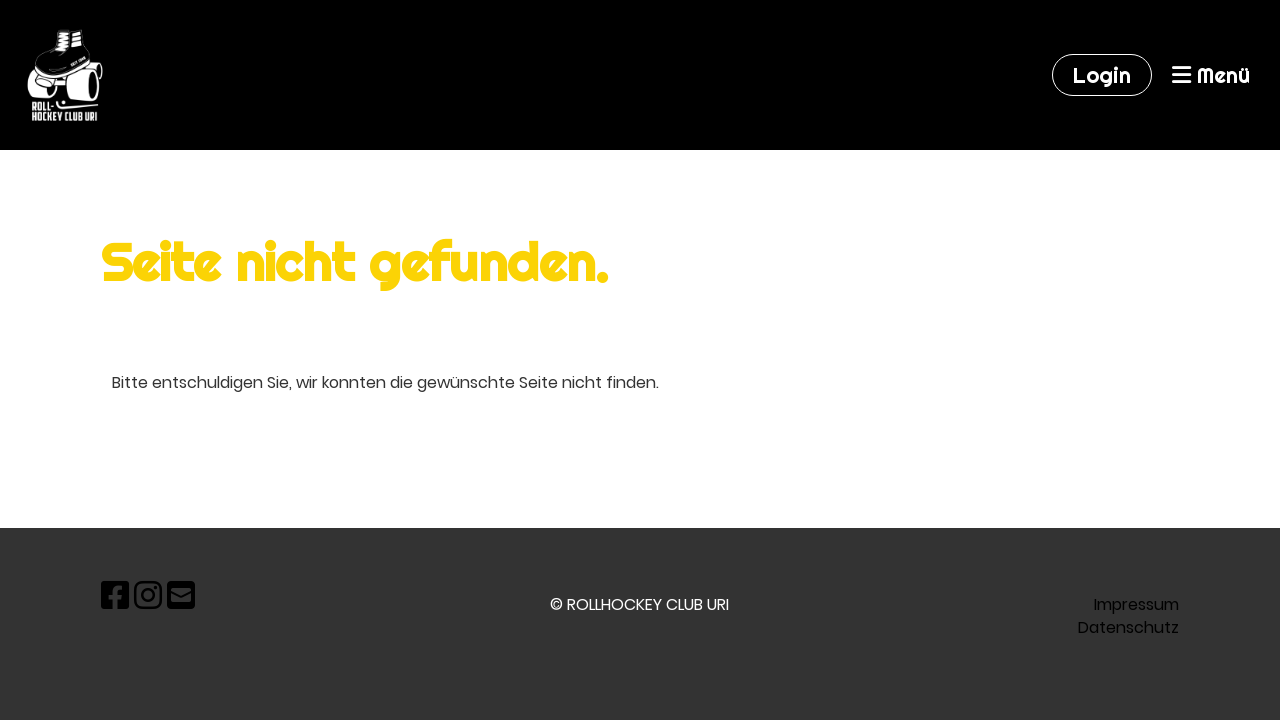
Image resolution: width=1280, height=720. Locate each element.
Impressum (1136, 604)
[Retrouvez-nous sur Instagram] (148, 595)
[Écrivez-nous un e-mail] (181, 595)
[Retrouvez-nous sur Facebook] (115, 595)
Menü (1211, 75)
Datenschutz (1128, 627)
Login (1102, 75)
